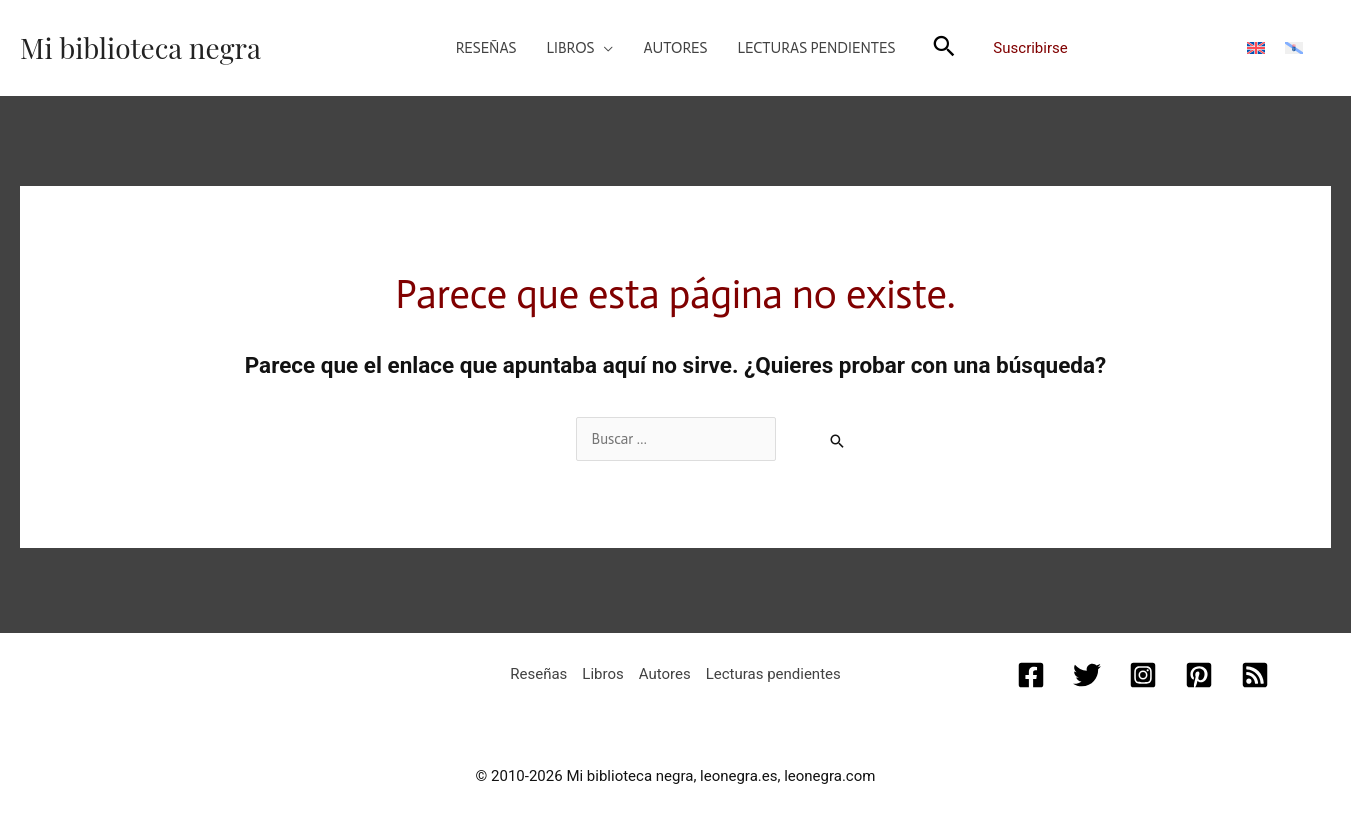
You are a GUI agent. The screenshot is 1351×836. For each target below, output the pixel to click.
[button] (580, 48)
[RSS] (1255, 675)
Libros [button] (602, 674)
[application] (603, 48)
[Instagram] (1143, 675)
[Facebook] (1031, 675)
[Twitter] (1087, 675)
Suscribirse (1030, 48)
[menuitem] (1256, 48)
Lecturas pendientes (773, 674)
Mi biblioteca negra (140, 47)
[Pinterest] (1199, 675)
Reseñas (538, 674)
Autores (665, 674)
